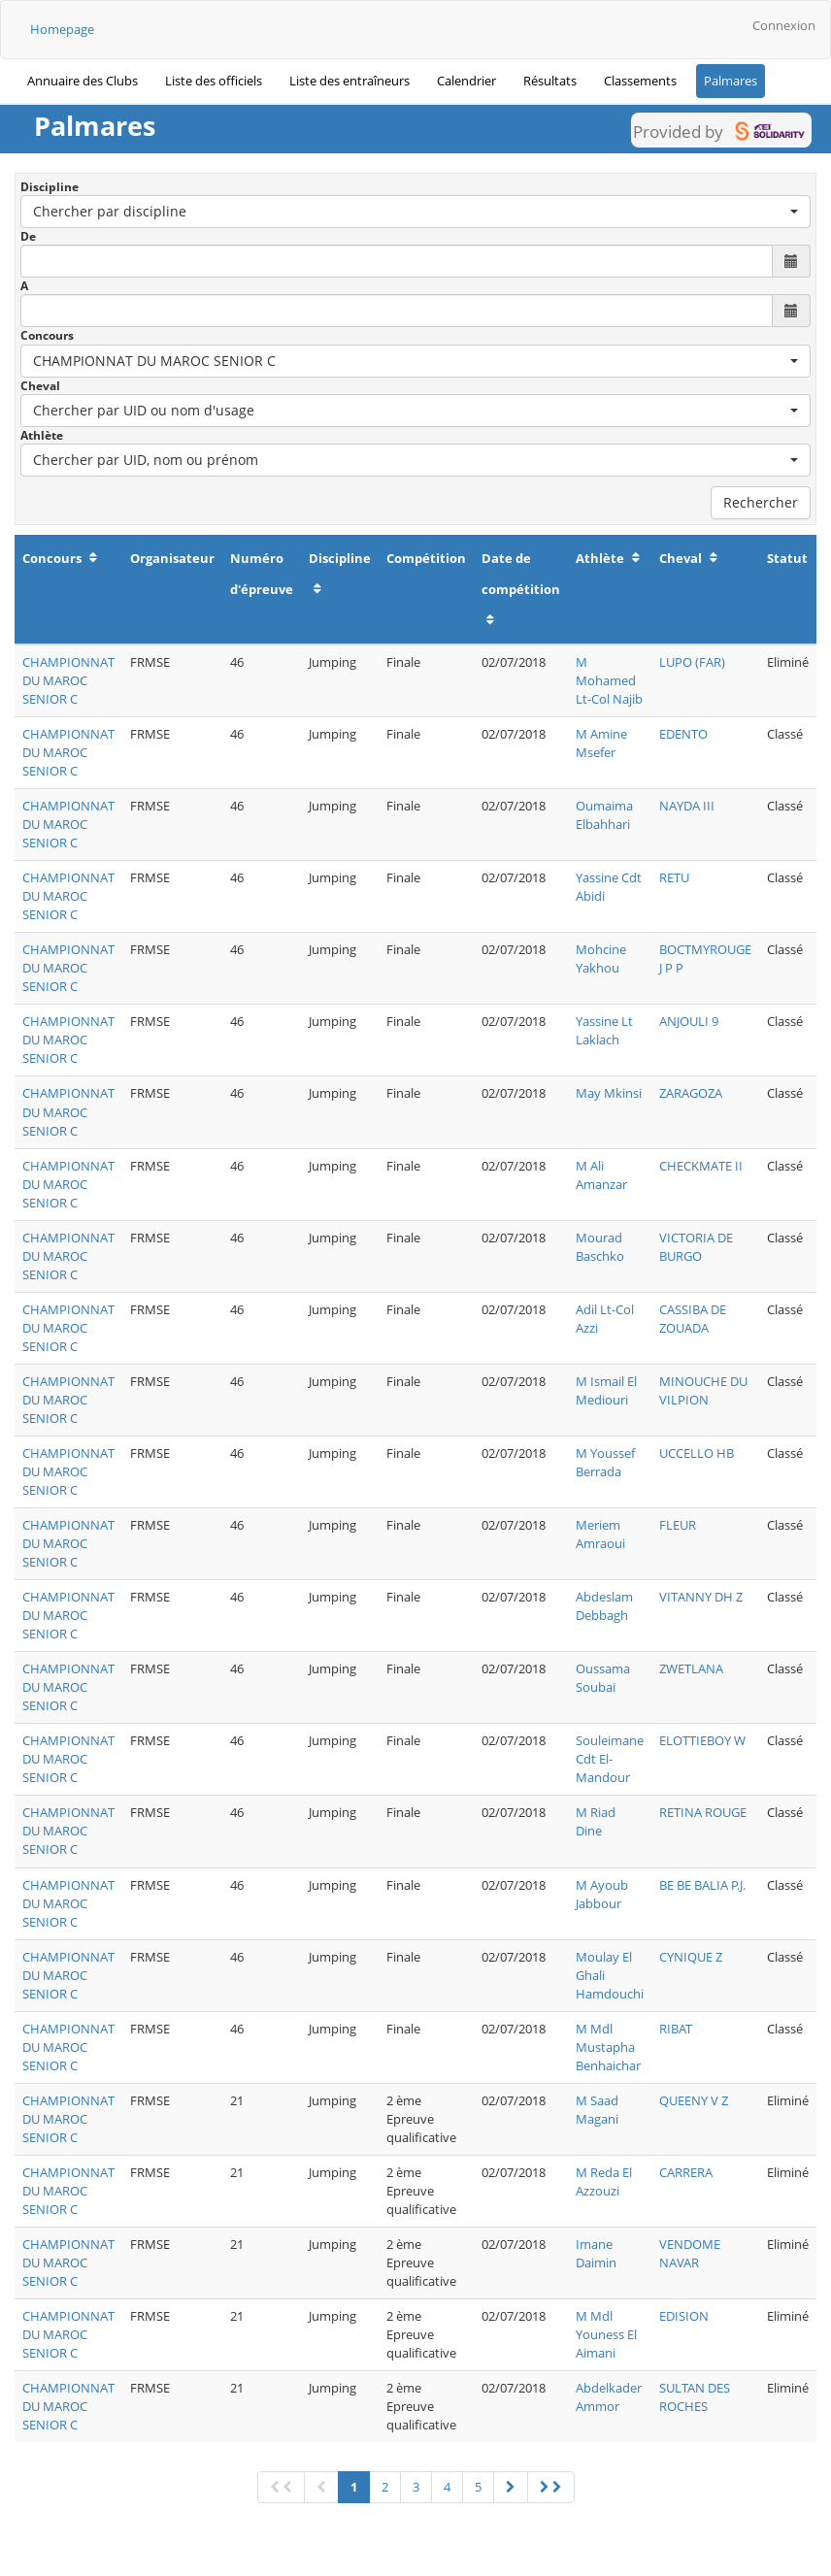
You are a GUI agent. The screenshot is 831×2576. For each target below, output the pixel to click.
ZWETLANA (691, 1668)
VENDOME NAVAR (689, 2253)
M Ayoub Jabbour (602, 1894)
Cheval (40, 386)
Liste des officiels (213, 80)
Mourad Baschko (600, 1247)
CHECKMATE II (701, 1165)
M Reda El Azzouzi (604, 2181)
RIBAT (675, 2028)
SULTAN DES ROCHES (694, 2397)
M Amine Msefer (601, 743)
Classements (640, 80)
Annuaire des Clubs (82, 80)
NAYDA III (687, 805)
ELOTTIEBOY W (702, 1740)
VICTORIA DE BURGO (696, 1247)
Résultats (550, 80)
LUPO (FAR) (692, 662)
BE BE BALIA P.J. (702, 1885)
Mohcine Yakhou (601, 958)
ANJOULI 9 (688, 1021)
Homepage (62, 29)
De (28, 236)
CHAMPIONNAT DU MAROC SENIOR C (68, 680)
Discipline (49, 187)
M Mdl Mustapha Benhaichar (608, 2047)
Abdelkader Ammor (609, 2397)
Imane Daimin (596, 2253)
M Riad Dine (595, 1821)
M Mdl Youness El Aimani (606, 2334)
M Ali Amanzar (601, 1175)
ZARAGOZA (690, 1093)
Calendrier (466, 80)
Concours (47, 335)
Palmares (730, 80)
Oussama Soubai (603, 1678)
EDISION (684, 2316)
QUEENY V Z (693, 2100)
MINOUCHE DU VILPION (703, 1390)
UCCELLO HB (696, 1453)
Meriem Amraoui (600, 1534)
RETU (674, 877)
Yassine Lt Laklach (604, 1030)
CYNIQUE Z (690, 1956)
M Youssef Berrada (605, 1462)
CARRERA (686, 2172)
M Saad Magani (597, 2110)
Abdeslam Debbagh (604, 1606)
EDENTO (683, 734)
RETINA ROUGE (703, 1812)
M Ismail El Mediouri (606, 1390)
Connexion (783, 25)
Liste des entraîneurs (349, 80)
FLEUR (677, 1525)
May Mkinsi (609, 1093)
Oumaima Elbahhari (604, 815)
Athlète (41, 435)
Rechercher (760, 502)
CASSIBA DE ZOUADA (692, 1319)
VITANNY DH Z (701, 1596)
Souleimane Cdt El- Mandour (610, 1759)
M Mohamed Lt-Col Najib (609, 680)
